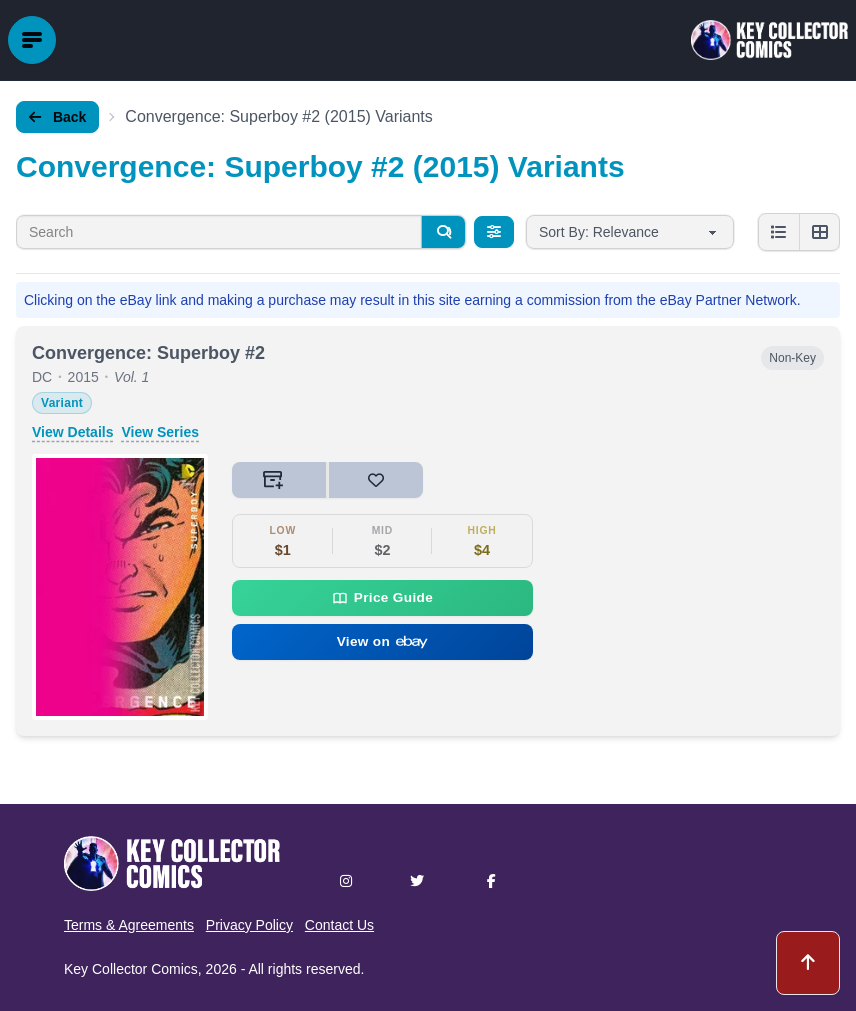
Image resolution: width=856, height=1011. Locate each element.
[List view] (779, 232)
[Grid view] (819, 232)
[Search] (443, 232)
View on (383, 641)
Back (57, 117)
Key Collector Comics (131, 969)
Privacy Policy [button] (249, 925)
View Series (160, 432)
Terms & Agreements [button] (129, 925)
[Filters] (494, 232)
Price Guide (382, 598)
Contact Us (339, 925)
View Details (72, 432)
